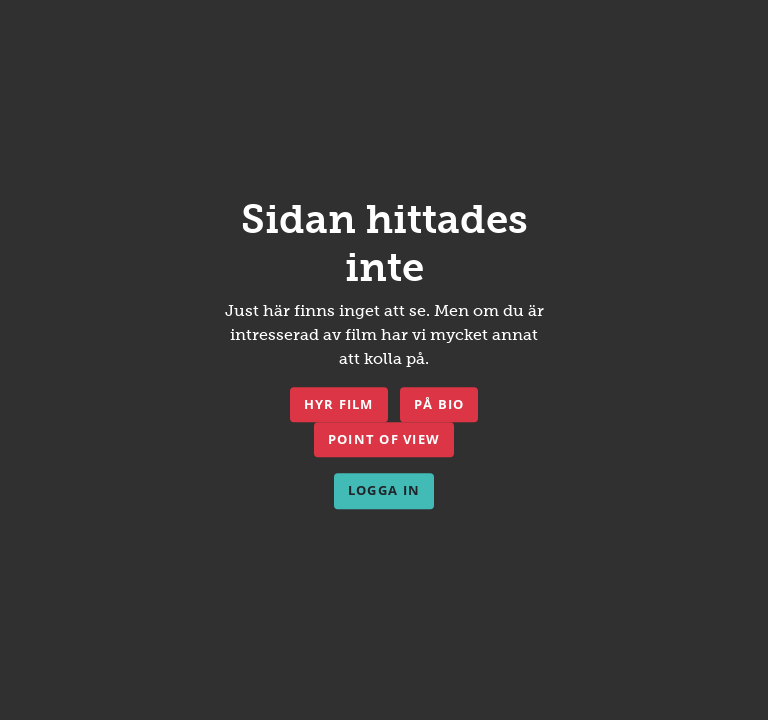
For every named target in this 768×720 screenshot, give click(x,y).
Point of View (384, 439)
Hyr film (339, 404)
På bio (439, 404)
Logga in (384, 491)
